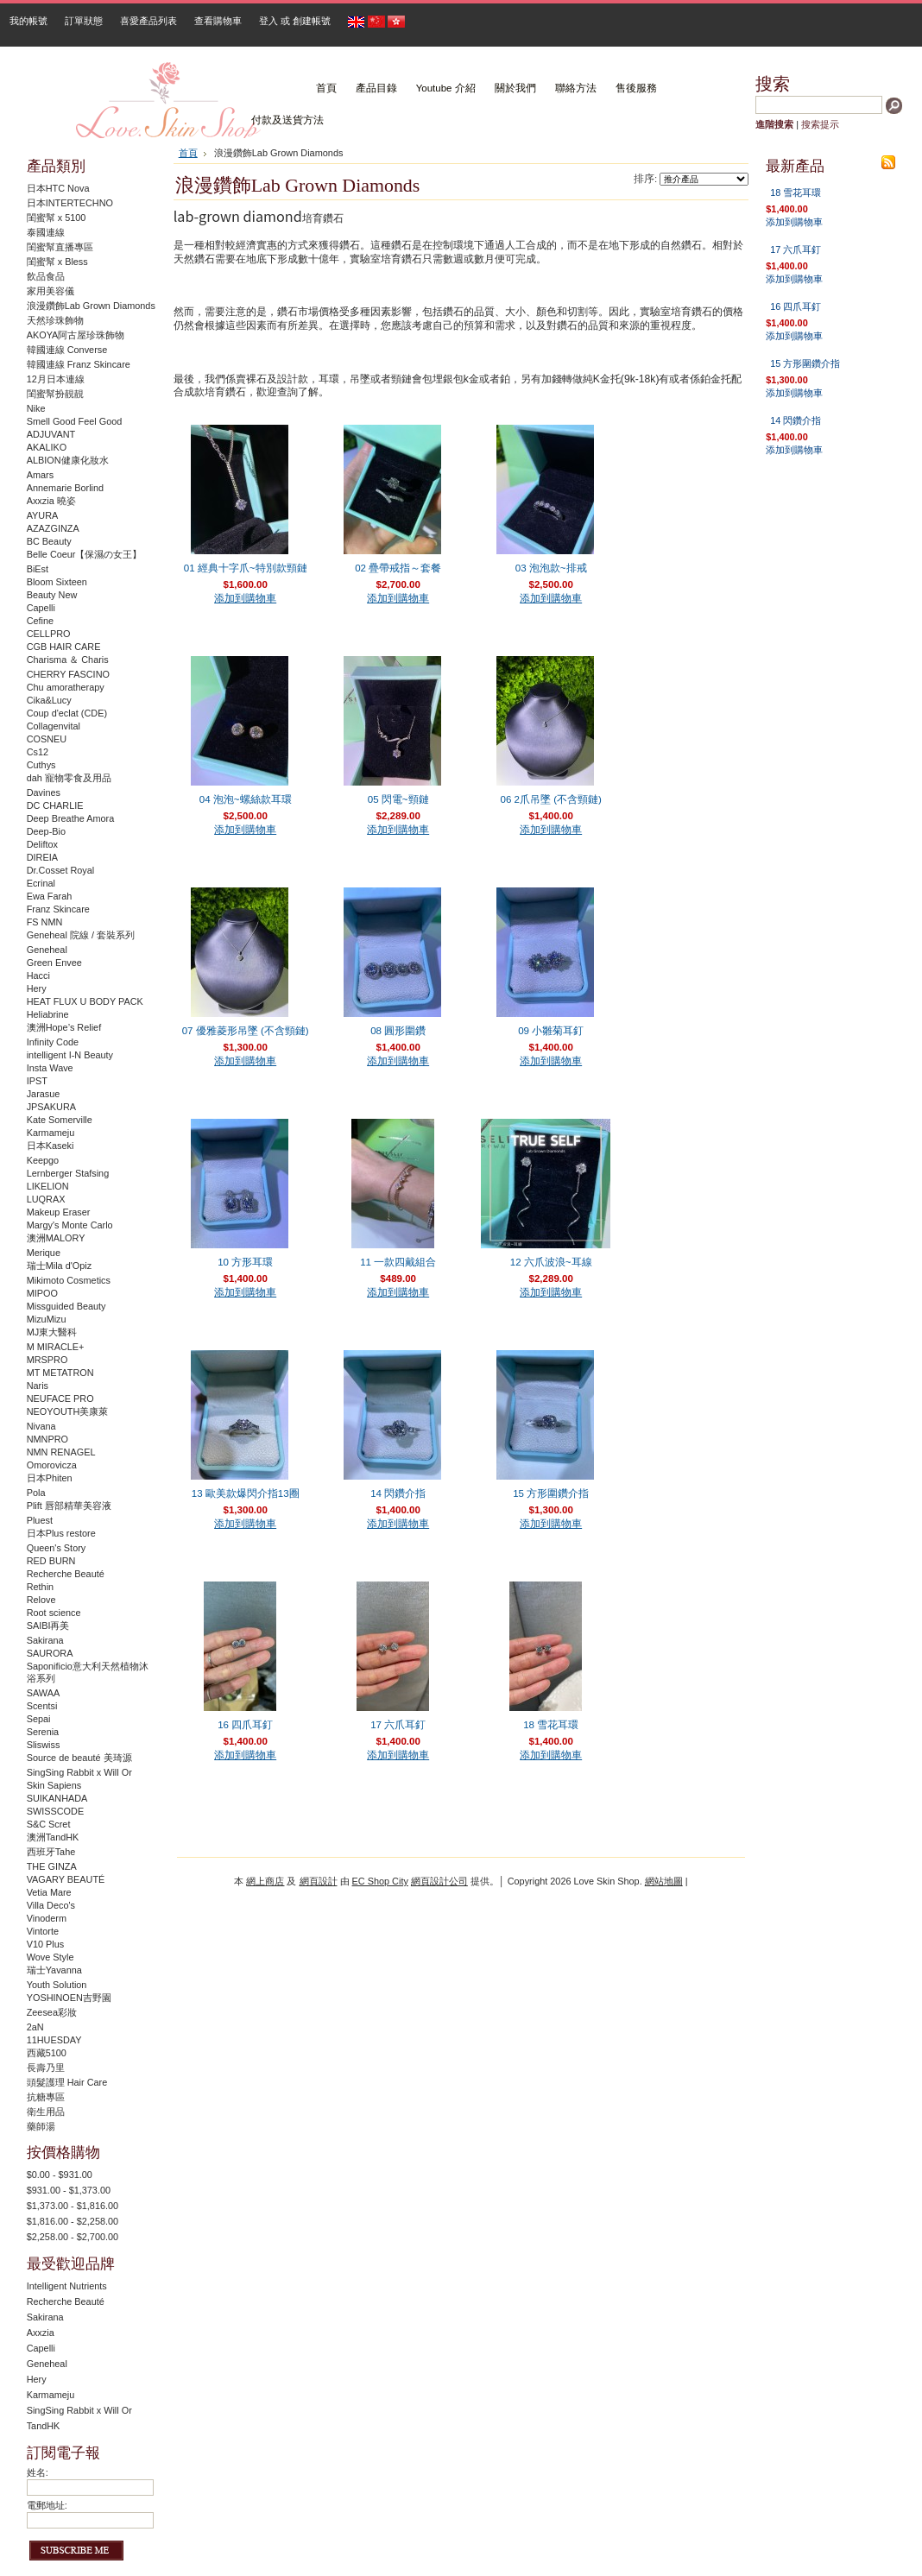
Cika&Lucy (49, 700)
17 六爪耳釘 (398, 1725)
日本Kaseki (50, 1145)
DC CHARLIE (55, 805)
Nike (36, 408)
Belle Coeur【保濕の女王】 (84, 554)
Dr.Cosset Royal (61, 870)
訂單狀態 (84, 21)
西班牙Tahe (51, 1852)
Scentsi (42, 1706)
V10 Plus (46, 1944)
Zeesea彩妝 (52, 2012)
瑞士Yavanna (54, 1970)
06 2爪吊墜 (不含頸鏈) (550, 799)
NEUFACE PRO (60, 1398)
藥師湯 (41, 2126)
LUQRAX (46, 1199)
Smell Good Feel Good (75, 421)
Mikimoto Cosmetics (69, 1280)
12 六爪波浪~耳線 (551, 1262)
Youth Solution (57, 1984)
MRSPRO (47, 1359)
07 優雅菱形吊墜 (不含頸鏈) (245, 1031)
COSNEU (47, 739)
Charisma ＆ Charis (68, 659)
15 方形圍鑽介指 (551, 1493)
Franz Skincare (58, 909)
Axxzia (40, 2332)
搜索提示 (820, 124)
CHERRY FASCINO (68, 674)
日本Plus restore (61, 1533)
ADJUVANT (51, 434)
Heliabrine (48, 1014)
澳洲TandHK (53, 1837)
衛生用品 (46, 2111)
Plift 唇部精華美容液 (69, 1505)
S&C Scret (49, 1824)
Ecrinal (41, 883)
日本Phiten (50, 1478)
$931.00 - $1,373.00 (69, 2190)
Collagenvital (53, 726)
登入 (268, 21)
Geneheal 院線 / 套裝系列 (81, 935)
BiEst (37, 569)
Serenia (43, 1732)
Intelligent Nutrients (67, 2286)
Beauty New (52, 595)
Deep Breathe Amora (71, 818)
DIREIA (42, 857)
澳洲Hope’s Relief (64, 1027)
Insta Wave (50, 1068)
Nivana (41, 1426)
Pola (36, 1492)
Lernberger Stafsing (68, 1173)
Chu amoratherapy (65, 687)
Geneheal (47, 949)
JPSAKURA (51, 1107)
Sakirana (45, 1640)
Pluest (40, 1520)
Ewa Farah (50, 896)
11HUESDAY (54, 2040)
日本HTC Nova (58, 188)
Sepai (39, 1719)
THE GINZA (52, 1866)
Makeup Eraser (59, 1212)
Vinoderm (46, 1918)
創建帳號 (312, 21)
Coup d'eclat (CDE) (67, 713)
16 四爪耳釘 (245, 1725)
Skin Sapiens (54, 1785)
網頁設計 (319, 1881)
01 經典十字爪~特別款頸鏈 (245, 568)
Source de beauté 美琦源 (79, 1757)
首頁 (188, 153)
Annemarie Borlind (65, 488)
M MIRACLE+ (56, 1347)
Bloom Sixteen (57, 582)
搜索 (772, 83)
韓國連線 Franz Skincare (78, 364)
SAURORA (50, 1653)
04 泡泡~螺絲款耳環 (245, 799)
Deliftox (42, 844)
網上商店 (265, 1881)
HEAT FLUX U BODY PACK (85, 1001)
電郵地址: (47, 2505)
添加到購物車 (245, 598)
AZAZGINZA (53, 528)
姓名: (37, 2472)
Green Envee (54, 962)
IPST (37, 1081)
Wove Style (50, 1957)
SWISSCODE (55, 1811)
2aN (35, 2027)
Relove (41, 1599)
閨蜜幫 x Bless (57, 261)
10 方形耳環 (245, 1262)
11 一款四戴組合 (398, 1262)
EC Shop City (380, 1881)
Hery (37, 988)
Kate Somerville (59, 1119)
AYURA (43, 515)
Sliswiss (43, 1744)
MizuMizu (46, 1319)
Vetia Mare (49, 1892)
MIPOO (42, 1293)
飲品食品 (46, 276)
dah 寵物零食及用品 (69, 778)
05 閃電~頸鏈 (398, 799)
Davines (43, 792)
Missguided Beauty (66, 1306)
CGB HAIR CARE (64, 646)
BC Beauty (49, 541)
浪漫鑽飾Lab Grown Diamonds (91, 305)
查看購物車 (218, 21)
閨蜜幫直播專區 (60, 247)
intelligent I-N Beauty (70, 1055)
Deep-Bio (46, 831)
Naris (37, 1385)
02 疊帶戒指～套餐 (398, 568)
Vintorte (43, 1931)
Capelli (41, 608)
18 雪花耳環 (550, 1725)
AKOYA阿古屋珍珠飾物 (76, 335)
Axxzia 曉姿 (51, 501)
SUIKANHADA (57, 1798)
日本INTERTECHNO (70, 203)
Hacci (38, 975)
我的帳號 (28, 21)
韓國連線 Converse (67, 349)
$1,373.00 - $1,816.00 (72, 2205)
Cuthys (41, 765)
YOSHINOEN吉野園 (69, 1997)
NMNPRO (47, 1439)
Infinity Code (53, 1042)
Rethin (40, 1587)
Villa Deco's (51, 1905)
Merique (43, 1252)
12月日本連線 (56, 379)
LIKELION (48, 1186)
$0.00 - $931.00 (59, 2174)
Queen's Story (56, 1548)
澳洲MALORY (56, 1238)
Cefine (40, 621)
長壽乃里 (46, 2067)
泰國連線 (46, 232)
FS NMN (45, 922)
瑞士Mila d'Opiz (59, 1265)
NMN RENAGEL (61, 1452)
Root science (54, 1612)
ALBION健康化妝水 (68, 460)
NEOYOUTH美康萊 (68, 1411)
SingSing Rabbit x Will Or (79, 1772)
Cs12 (37, 752)
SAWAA (43, 1693)
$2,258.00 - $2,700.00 (72, 2237)
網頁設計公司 (439, 1881)
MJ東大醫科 (52, 1332)
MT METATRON (60, 1372)
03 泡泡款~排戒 (551, 568)
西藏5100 (46, 2053)
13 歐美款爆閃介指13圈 (246, 1493)
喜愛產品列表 (148, 21)
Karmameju (51, 1132)
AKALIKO (47, 447)
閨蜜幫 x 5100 (56, 217)
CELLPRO (49, 633)
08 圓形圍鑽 (398, 1031)
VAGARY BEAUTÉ (66, 1879)
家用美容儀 (50, 291)
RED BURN (51, 1561)
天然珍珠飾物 (55, 320)
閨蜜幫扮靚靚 (55, 393)
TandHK (43, 2426)
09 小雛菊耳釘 (551, 1031)
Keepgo (43, 1160)
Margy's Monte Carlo (70, 1225)
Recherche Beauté (65, 1574)
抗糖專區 (46, 2097)
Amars (40, 475)
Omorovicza (52, 1465)
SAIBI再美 (48, 1625)
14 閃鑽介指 (398, 1493)
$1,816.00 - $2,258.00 (72, 2221)
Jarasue (43, 1094)
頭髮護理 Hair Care (67, 2082)
